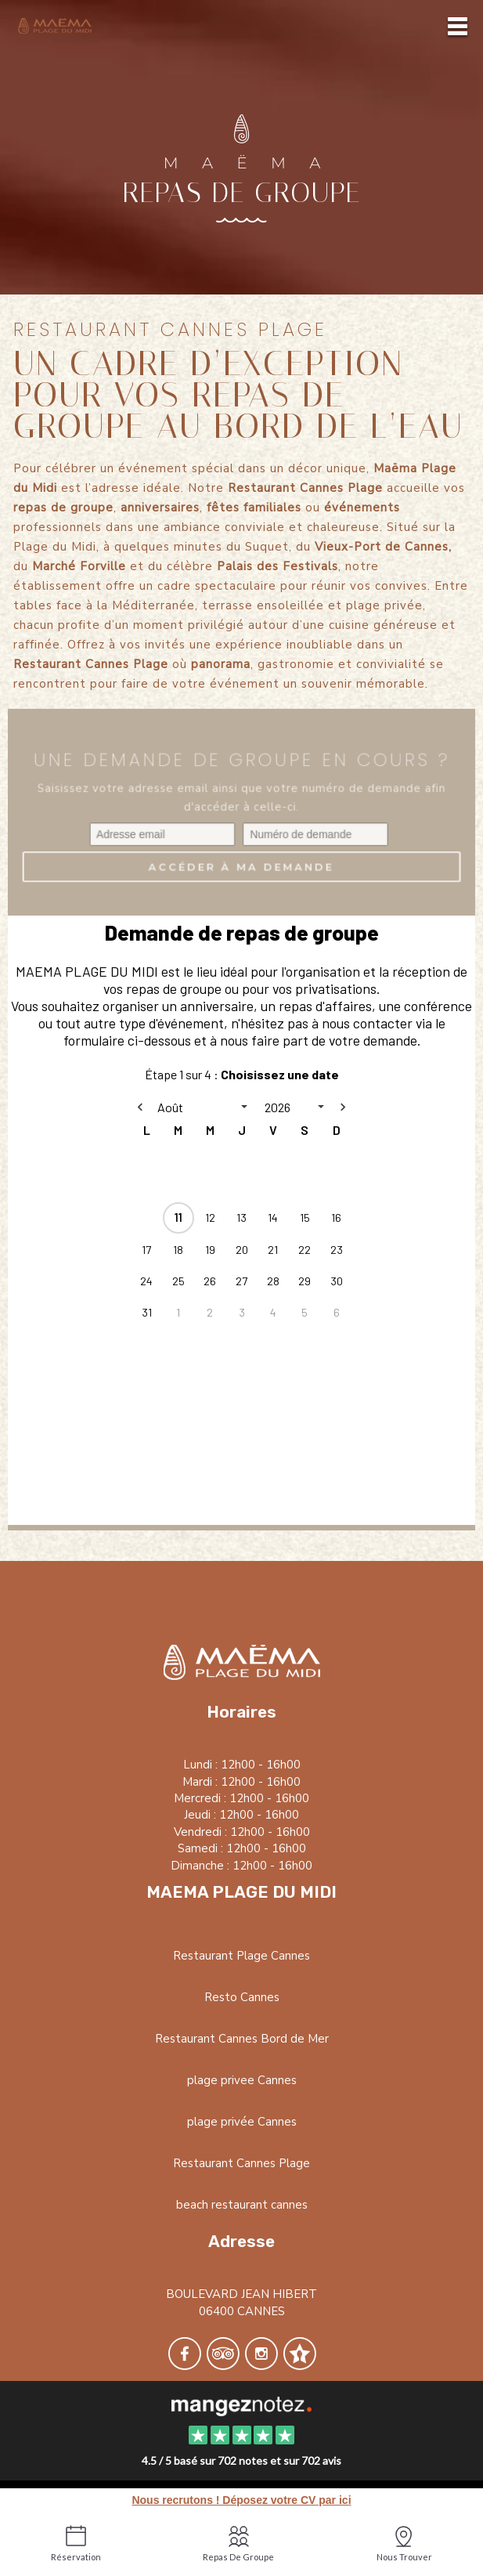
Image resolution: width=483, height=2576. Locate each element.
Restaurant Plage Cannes (241, 1956)
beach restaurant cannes (242, 2205)
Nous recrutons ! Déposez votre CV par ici (241, 2500)
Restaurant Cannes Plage (241, 2163)
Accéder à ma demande (241, 875)
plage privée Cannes (242, 2122)
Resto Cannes (241, 1997)
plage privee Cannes (242, 2080)
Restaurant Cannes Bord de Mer (242, 2039)
